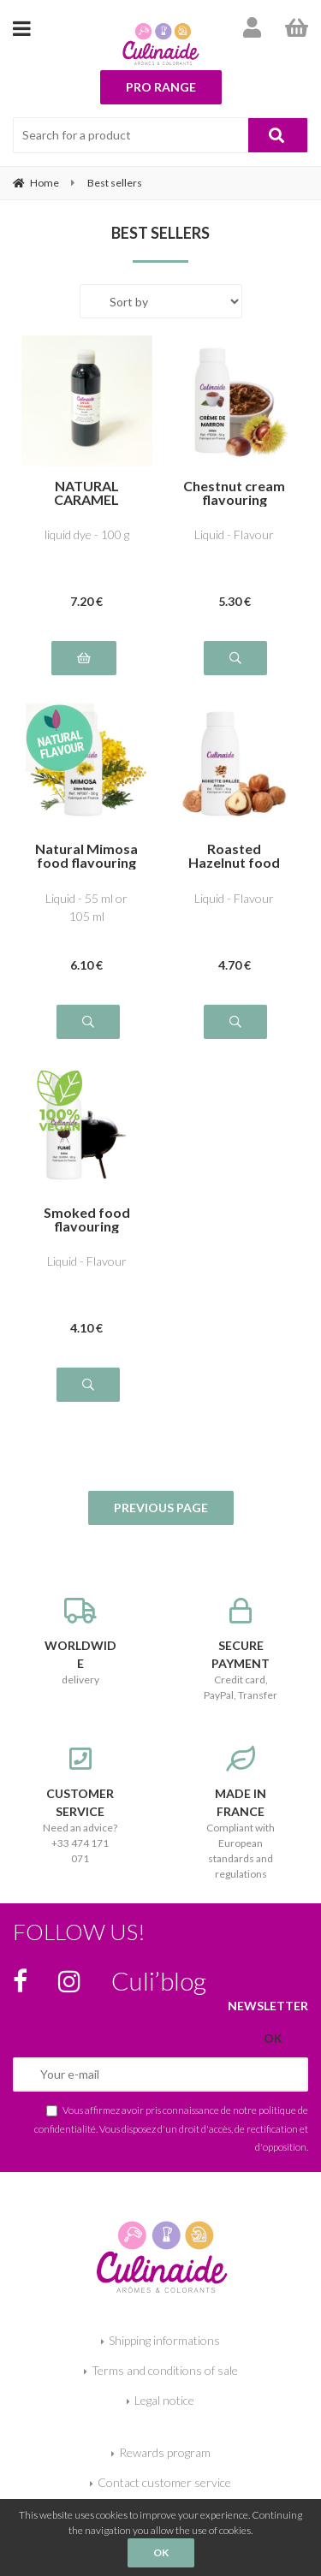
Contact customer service (164, 2482)
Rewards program (165, 2452)
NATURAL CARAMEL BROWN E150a (86, 493)
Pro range (161, 87)
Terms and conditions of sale (165, 2370)
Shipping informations (164, 2340)
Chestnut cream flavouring (234, 493)
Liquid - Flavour (234, 534)
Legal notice (164, 2400)
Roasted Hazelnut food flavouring (234, 856)
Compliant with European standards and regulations (241, 1813)
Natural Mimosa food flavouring (86, 856)
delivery (80, 1642)
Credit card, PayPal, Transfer (241, 1649)
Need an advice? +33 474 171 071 (80, 1805)
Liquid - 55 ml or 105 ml (86, 907)
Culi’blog (158, 1980)
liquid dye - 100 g (87, 534)
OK (161, 2552)
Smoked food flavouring (87, 1219)
